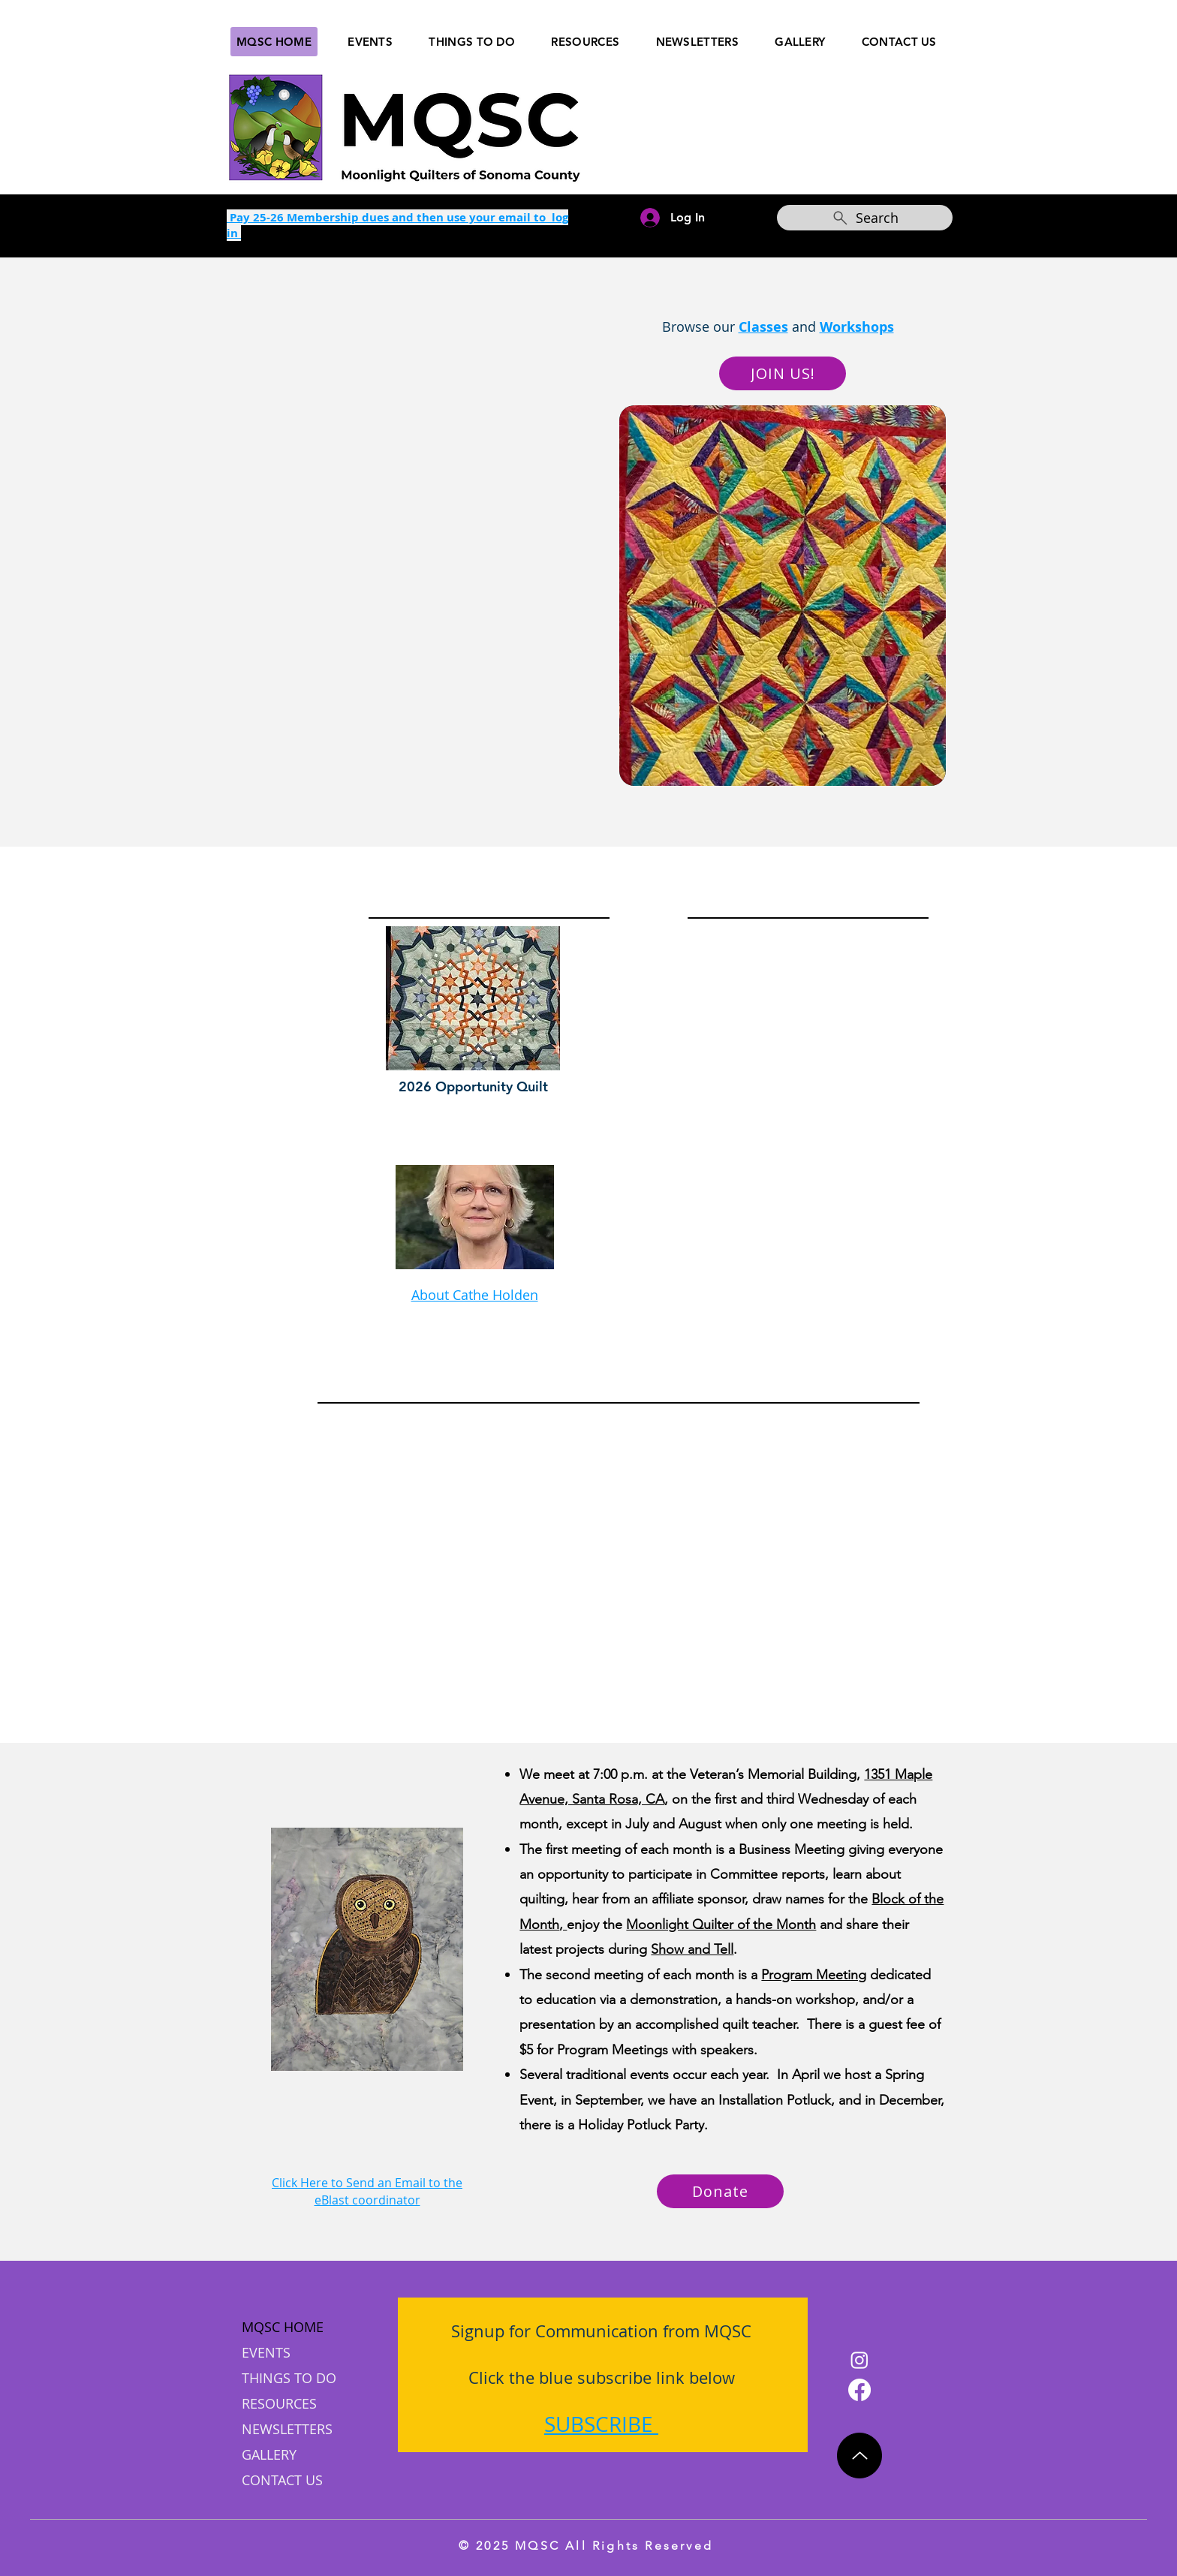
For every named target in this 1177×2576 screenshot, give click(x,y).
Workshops (857, 326)
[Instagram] (859, 2360)
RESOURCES (279, 2403)
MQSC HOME (283, 2327)
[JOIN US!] (782, 373)
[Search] (865, 217)
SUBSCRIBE (598, 2424)
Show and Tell (692, 1949)
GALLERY (269, 2454)
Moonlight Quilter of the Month (721, 1924)
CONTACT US (282, 2480)
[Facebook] (859, 2390)
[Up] (859, 2455)
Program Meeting (813, 1975)
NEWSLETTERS (287, 2429)
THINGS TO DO (289, 2378)
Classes (763, 326)
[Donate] (720, 2191)
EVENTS (266, 2352)
